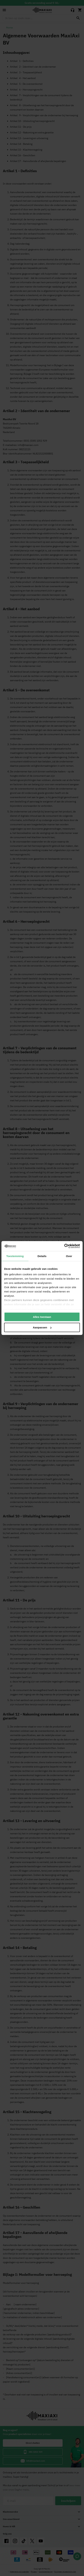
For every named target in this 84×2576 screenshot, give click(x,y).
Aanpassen (42, 1327)
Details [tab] (42, 1255)
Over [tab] (69, 1255)
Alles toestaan (42, 1316)
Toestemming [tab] (15, 1255)
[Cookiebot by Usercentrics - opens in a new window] (64, 1246)
